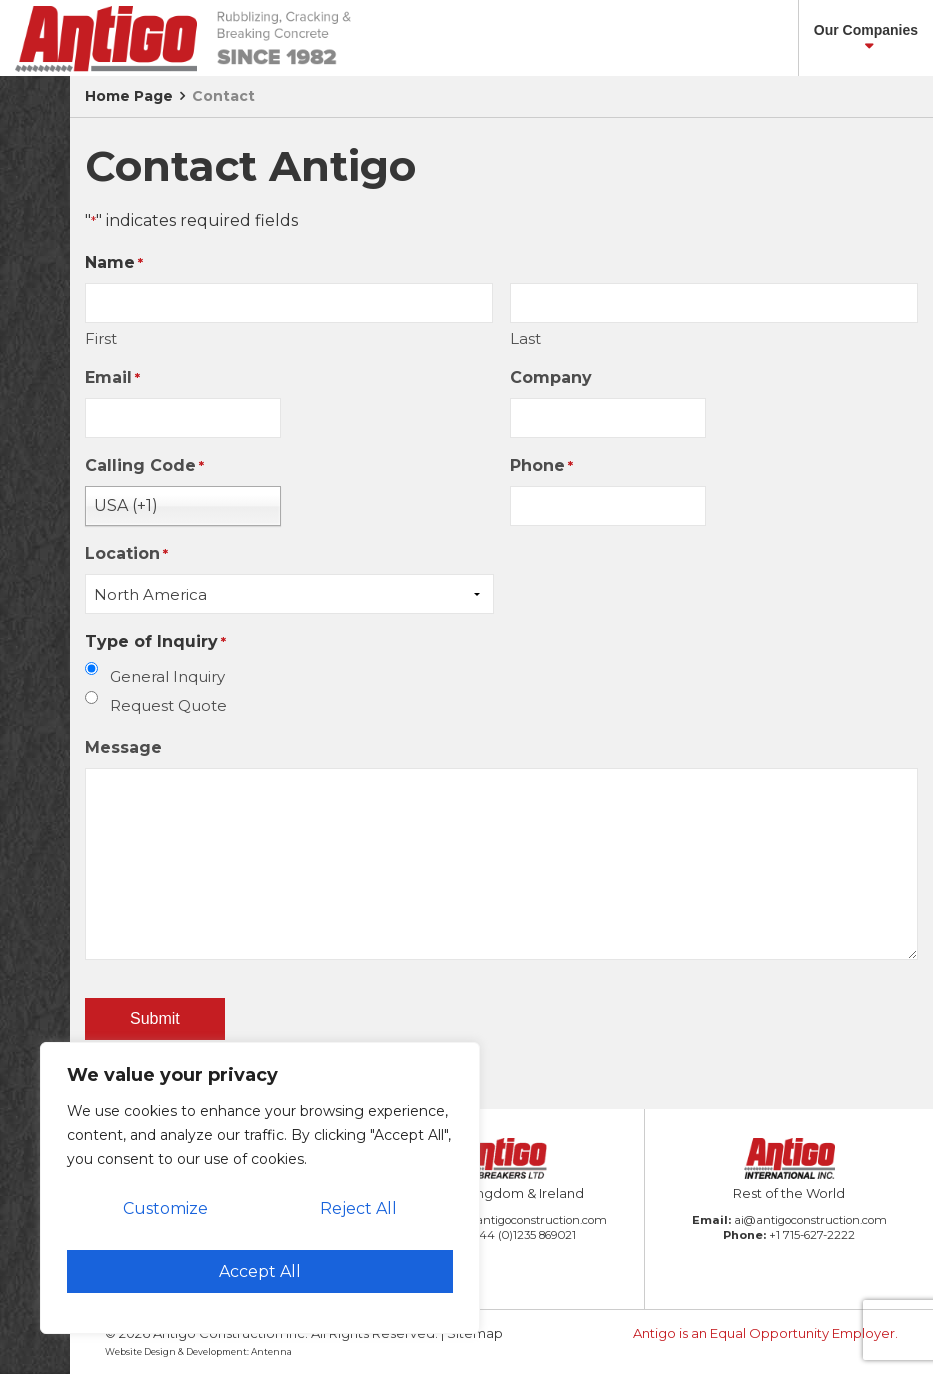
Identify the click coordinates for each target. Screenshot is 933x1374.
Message (123, 747)
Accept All (260, 1271)
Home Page (129, 96)
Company (551, 377)
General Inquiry (167, 676)
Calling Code (144, 466)
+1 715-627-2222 (812, 1235)
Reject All (358, 1208)
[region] (260, 1188)
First (101, 338)
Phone (541, 466)
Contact (223, 96)
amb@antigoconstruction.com (522, 1220)
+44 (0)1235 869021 (524, 1235)
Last (525, 338)
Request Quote (168, 705)
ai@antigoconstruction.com (810, 1220)
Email (112, 378)
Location (126, 554)
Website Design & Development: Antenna (198, 1351)
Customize (165, 1208)
